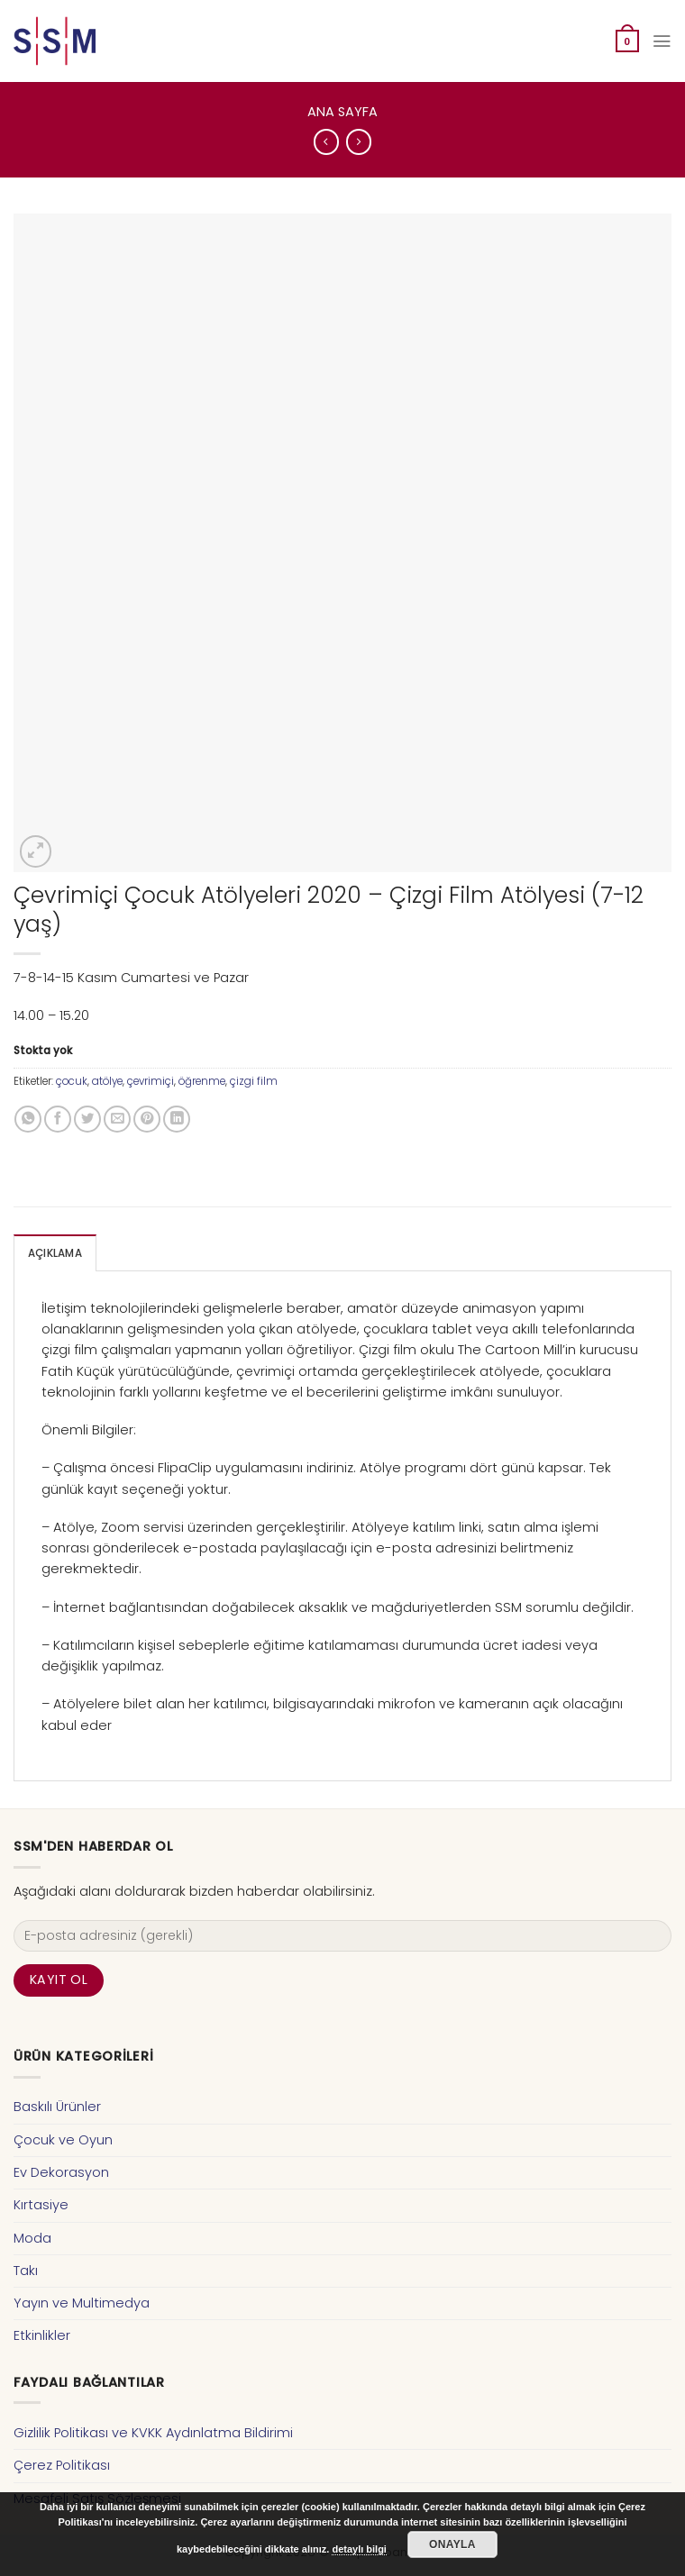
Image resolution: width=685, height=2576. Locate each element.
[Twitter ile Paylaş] (87, 1119)
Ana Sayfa (342, 112)
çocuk (71, 1081)
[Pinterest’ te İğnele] (146, 1119)
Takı (26, 2271)
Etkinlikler (42, 2335)
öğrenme (201, 1081)
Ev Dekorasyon (61, 2172)
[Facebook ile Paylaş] (57, 1119)
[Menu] (661, 41)
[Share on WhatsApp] (27, 1119)
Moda (32, 2237)
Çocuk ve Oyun (63, 2139)
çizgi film (254, 1081)
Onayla (452, 2544)
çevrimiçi (150, 1081)
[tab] (55, 1252)
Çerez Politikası (62, 2465)
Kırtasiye (41, 2205)
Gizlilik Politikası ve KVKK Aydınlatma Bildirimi (153, 2433)
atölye (107, 1081)
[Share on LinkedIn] (176, 1119)
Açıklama (55, 1253)
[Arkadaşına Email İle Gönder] (117, 1119)
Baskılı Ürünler (57, 2107)
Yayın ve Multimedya (82, 2303)
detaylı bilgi (359, 2549)
